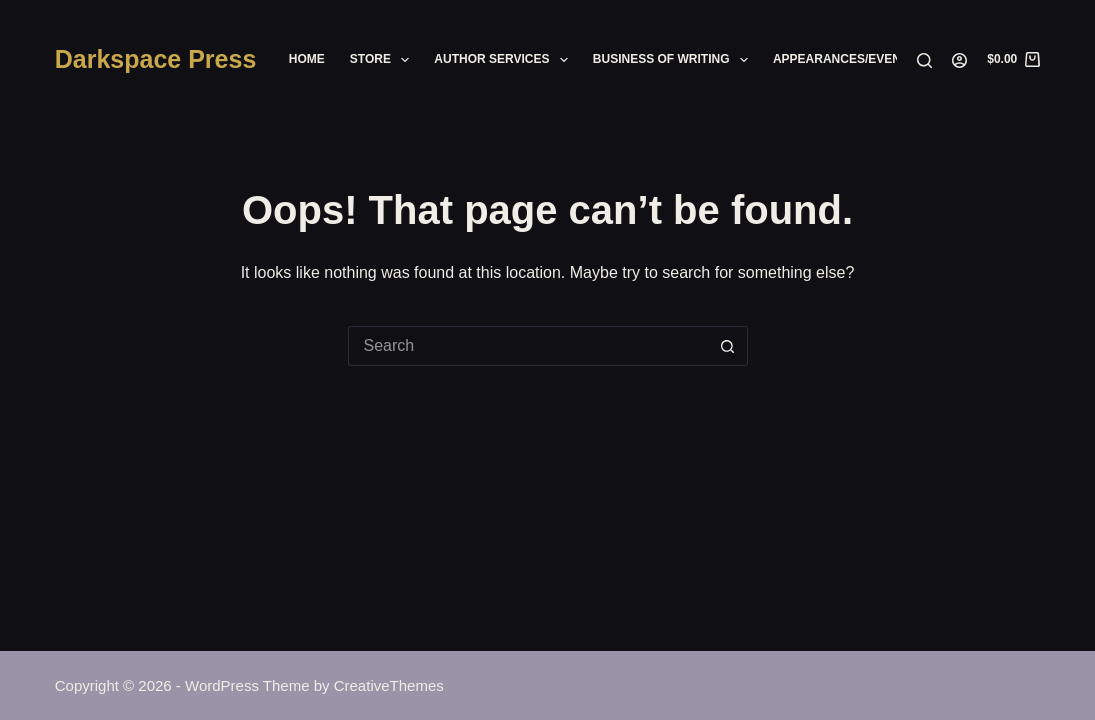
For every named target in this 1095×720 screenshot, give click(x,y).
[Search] (924, 60)
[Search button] (728, 346)
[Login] (959, 60)
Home (307, 59)
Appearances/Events (844, 59)
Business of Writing (674, 60)
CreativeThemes (389, 685)
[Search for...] (528, 346)
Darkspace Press (156, 59)
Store (384, 60)
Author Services (505, 60)
